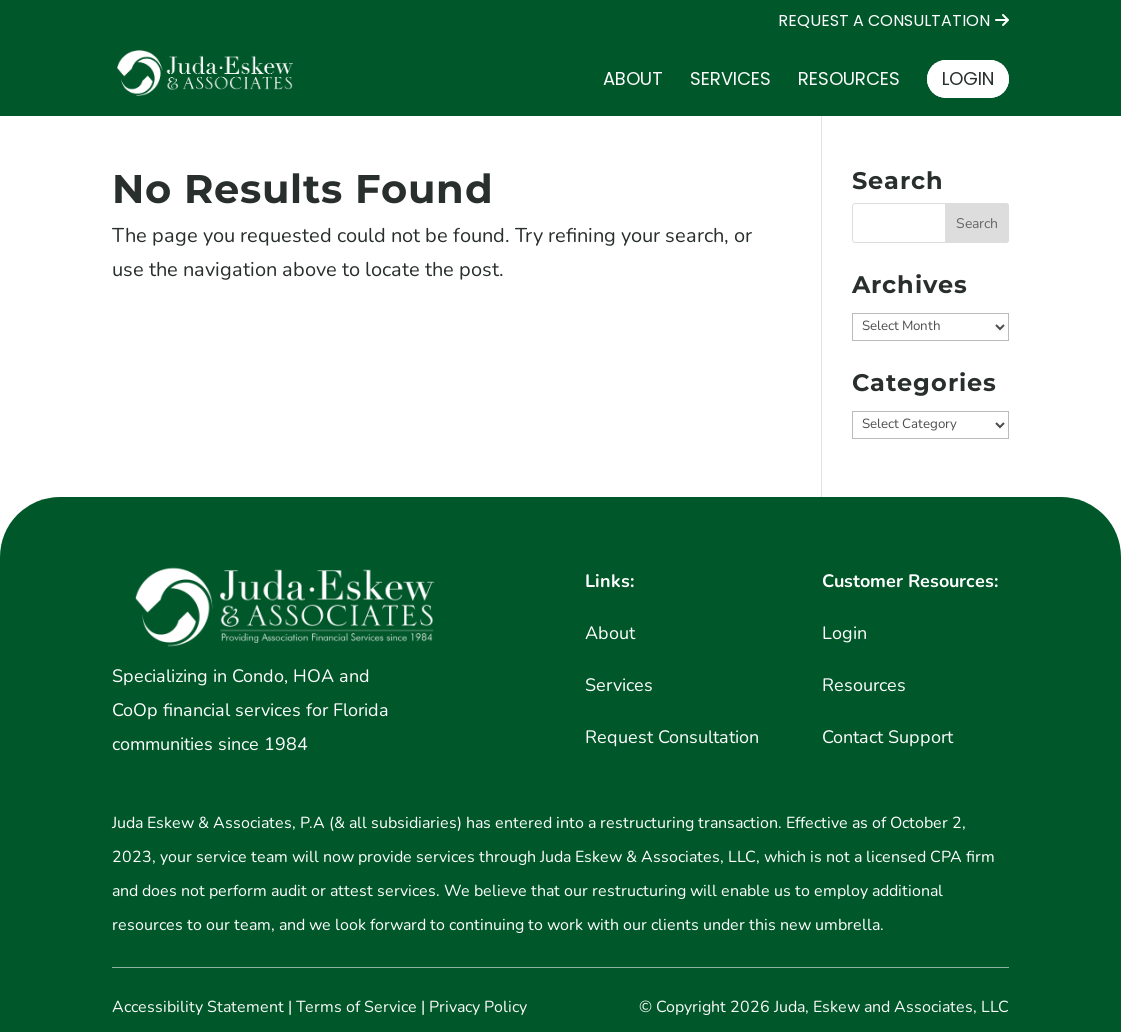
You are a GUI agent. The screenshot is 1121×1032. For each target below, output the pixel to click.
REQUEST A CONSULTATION (884, 22)
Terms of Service (356, 1007)
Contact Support (887, 737)
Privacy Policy (478, 1007)
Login (968, 78)
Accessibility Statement (198, 1007)
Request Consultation (672, 737)
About (633, 81)
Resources (849, 81)
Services (730, 81)
